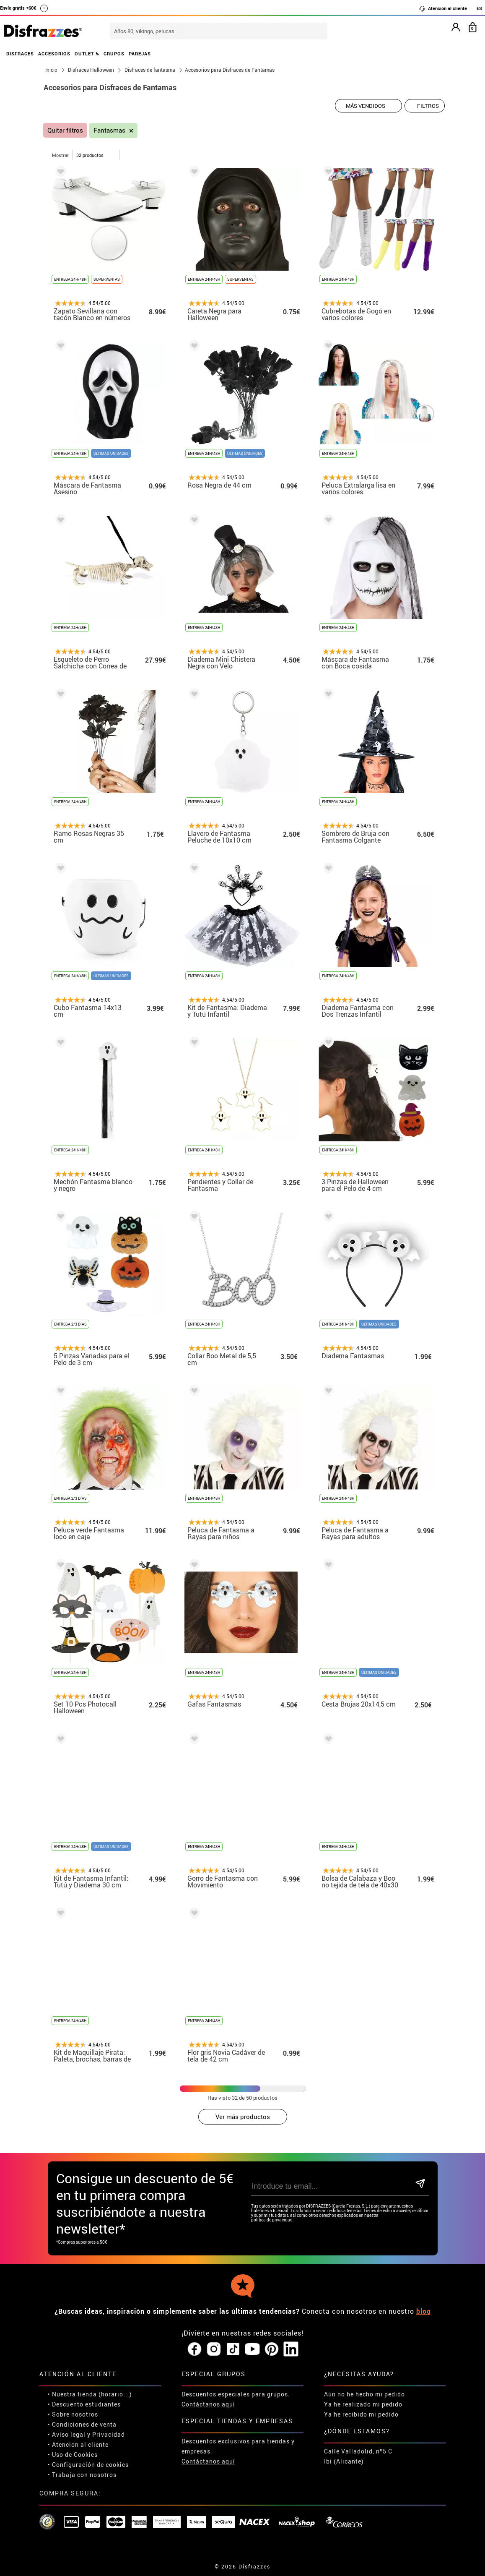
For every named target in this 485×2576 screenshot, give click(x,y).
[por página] (96, 155)
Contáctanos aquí (208, 2404)
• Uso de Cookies (73, 2455)
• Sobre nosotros (73, 2414)
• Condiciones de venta (82, 2424)
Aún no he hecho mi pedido (364, 2394)
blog (423, 2311)
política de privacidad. (272, 2220)
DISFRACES (20, 53)
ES (479, 8)
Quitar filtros (65, 130)
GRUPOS (114, 53)
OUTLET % (87, 53)
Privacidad (108, 2434)
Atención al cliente (443, 8)
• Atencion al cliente (78, 2444)
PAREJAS (140, 53)
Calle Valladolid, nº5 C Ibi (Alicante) (358, 2456)
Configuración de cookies (90, 2465)
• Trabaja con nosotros (82, 2475)
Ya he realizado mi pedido (363, 2404)
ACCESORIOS (54, 53)
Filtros (428, 106)
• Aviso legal (67, 2434)
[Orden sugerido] (368, 105)
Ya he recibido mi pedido (361, 2414)
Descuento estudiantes (86, 2404)
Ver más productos (242, 2116)
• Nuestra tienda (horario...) (90, 2394)
